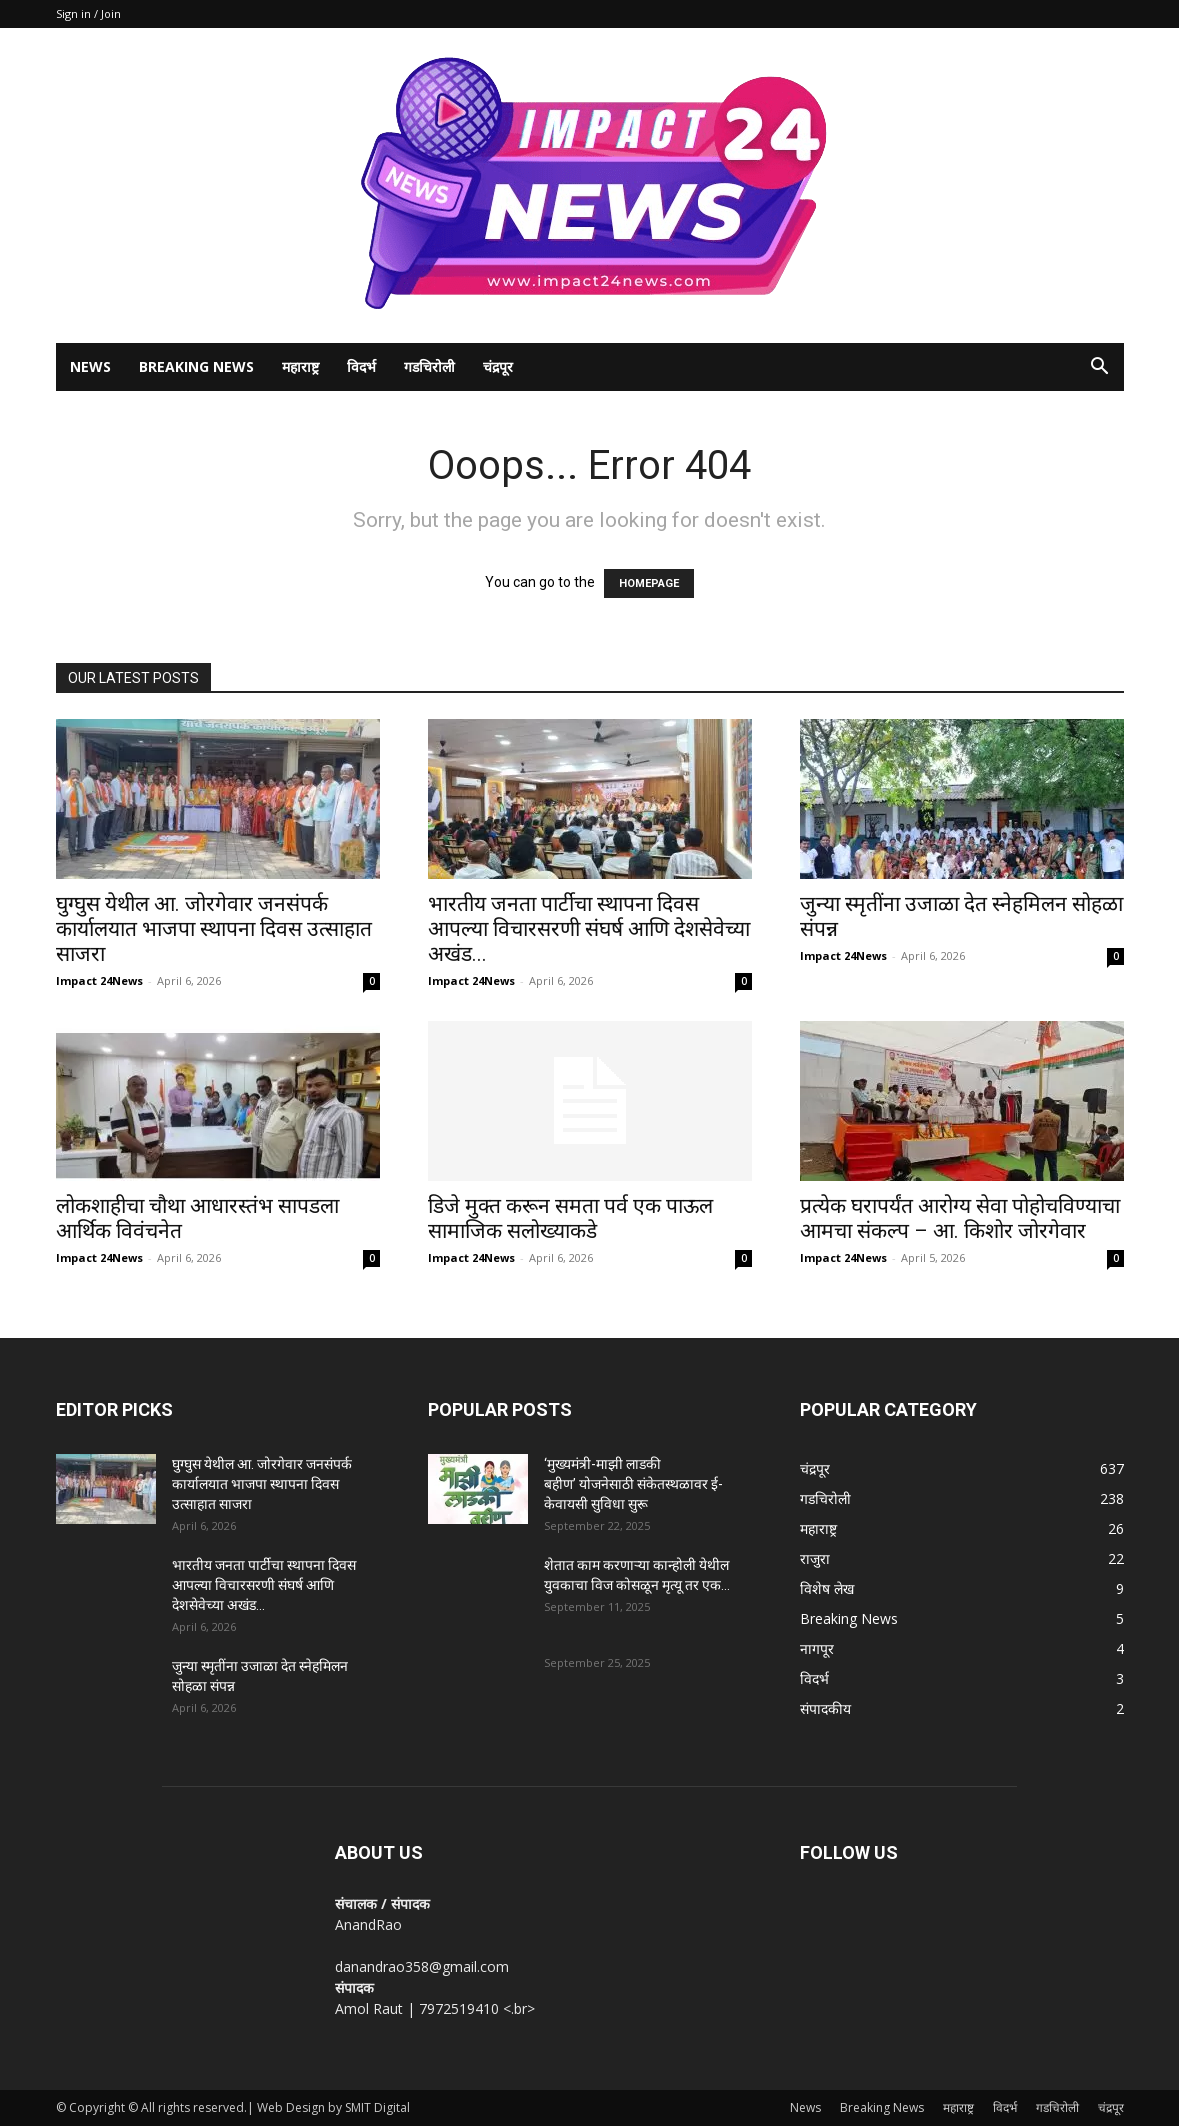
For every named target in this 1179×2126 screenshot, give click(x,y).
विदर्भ (361, 366)
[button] (1100, 368)
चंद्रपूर (498, 366)
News (90, 366)
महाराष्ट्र (300, 366)
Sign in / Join (88, 13)
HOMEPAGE (649, 583)
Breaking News (196, 366)
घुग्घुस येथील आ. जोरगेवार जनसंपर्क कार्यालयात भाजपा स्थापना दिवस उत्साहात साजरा (214, 929)
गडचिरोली (429, 366)
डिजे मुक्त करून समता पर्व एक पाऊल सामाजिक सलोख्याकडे (570, 1218)
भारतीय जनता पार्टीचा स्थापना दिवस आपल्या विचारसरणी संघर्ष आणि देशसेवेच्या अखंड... (589, 929)
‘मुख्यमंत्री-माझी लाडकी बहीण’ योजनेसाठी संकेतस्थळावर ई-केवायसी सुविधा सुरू (633, 1484)
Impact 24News (99, 980)
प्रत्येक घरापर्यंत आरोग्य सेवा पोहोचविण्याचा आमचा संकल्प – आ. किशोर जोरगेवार (960, 1218)
